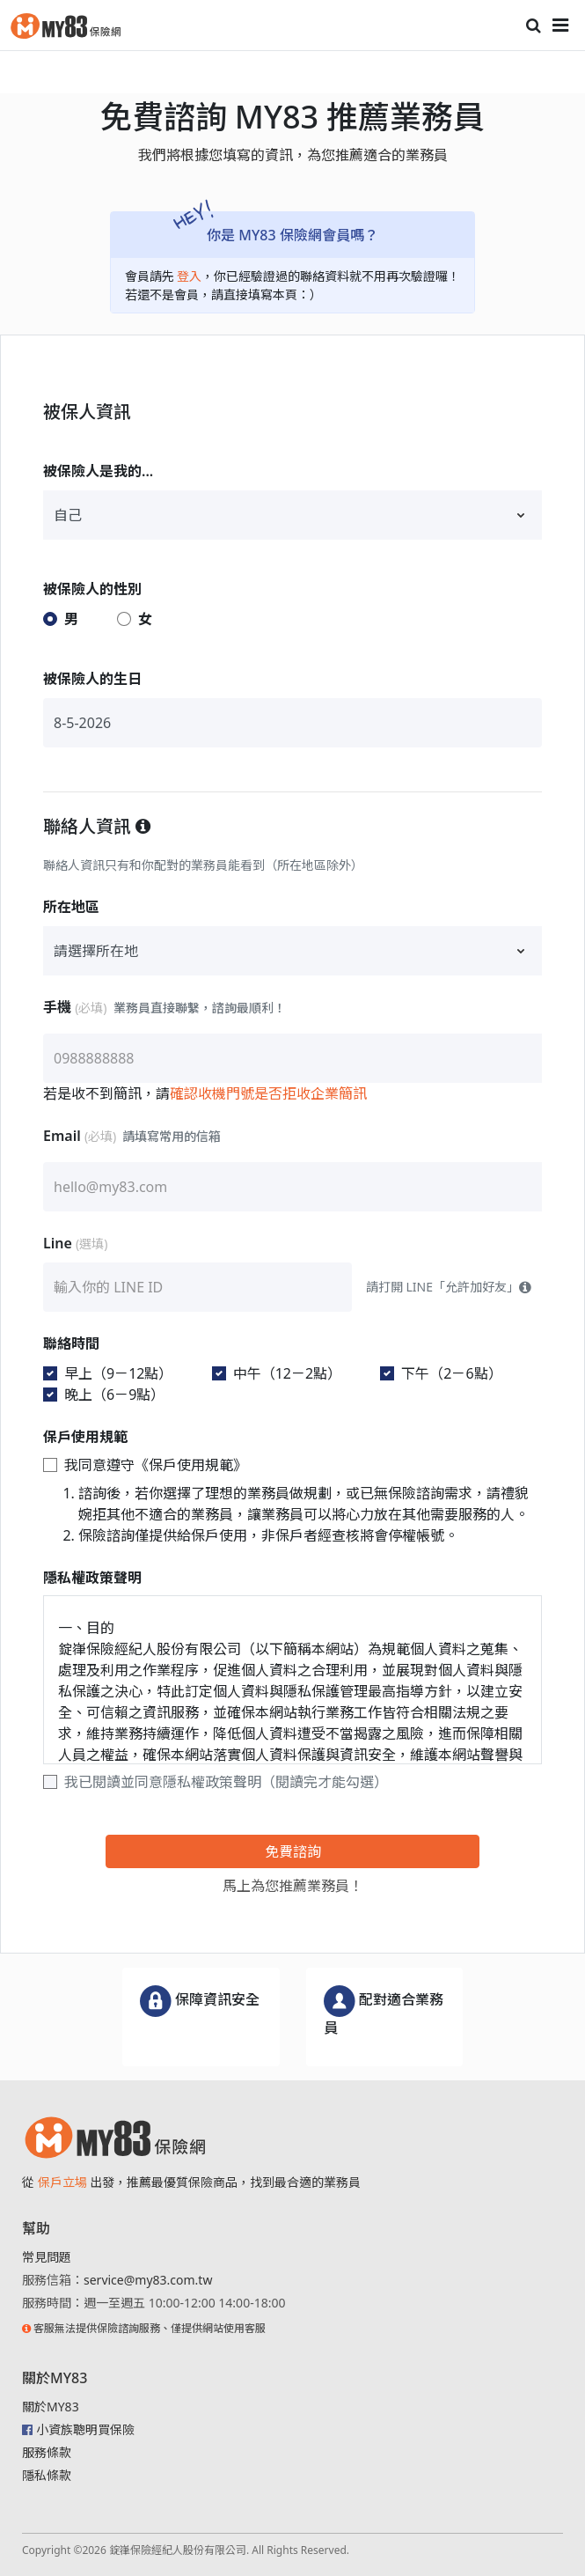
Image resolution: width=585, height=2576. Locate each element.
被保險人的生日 (92, 678)
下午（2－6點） (451, 1373)
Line (77, 1243)
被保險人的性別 (92, 589)
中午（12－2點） (287, 1373)
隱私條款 (46, 2475)
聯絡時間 (71, 1343)
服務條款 (46, 2452)
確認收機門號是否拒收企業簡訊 (268, 1093)
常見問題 (46, 2256)
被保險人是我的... (98, 471)
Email (132, 1135)
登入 (189, 276)
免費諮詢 (293, 1851)
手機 (164, 1007)
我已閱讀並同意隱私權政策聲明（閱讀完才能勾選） (226, 1782)
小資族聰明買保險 (85, 2429)
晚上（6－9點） (114, 1394)
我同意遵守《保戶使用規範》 (155, 1465)
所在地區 (71, 906)
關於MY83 (50, 2406)
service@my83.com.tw (148, 2279)
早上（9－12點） (118, 1373)
